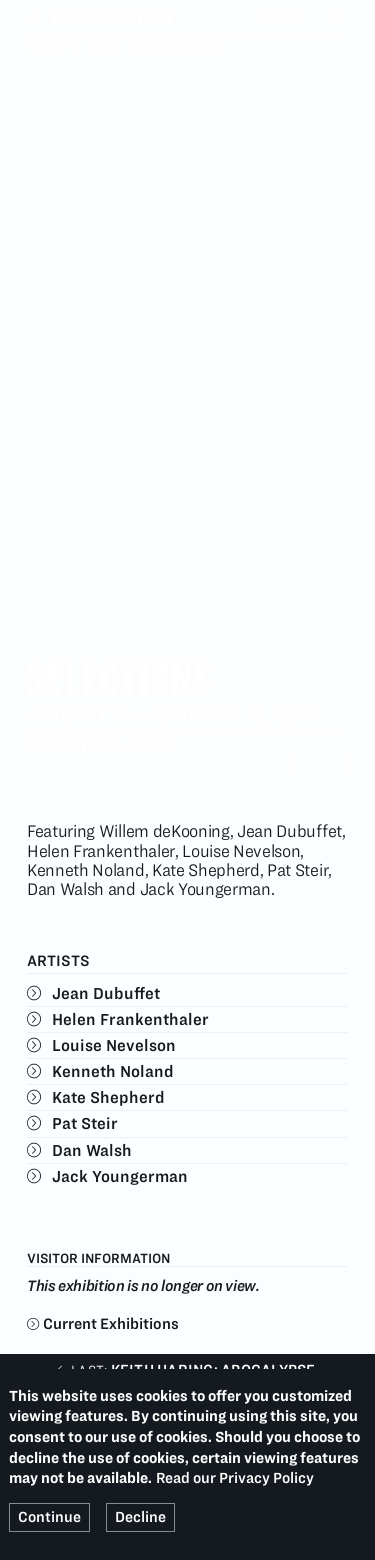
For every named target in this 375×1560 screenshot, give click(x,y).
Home (48, 47)
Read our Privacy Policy (235, 1478)
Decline (140, 1517)
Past (104, 47)
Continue (49, 1517)
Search (336, 16)
